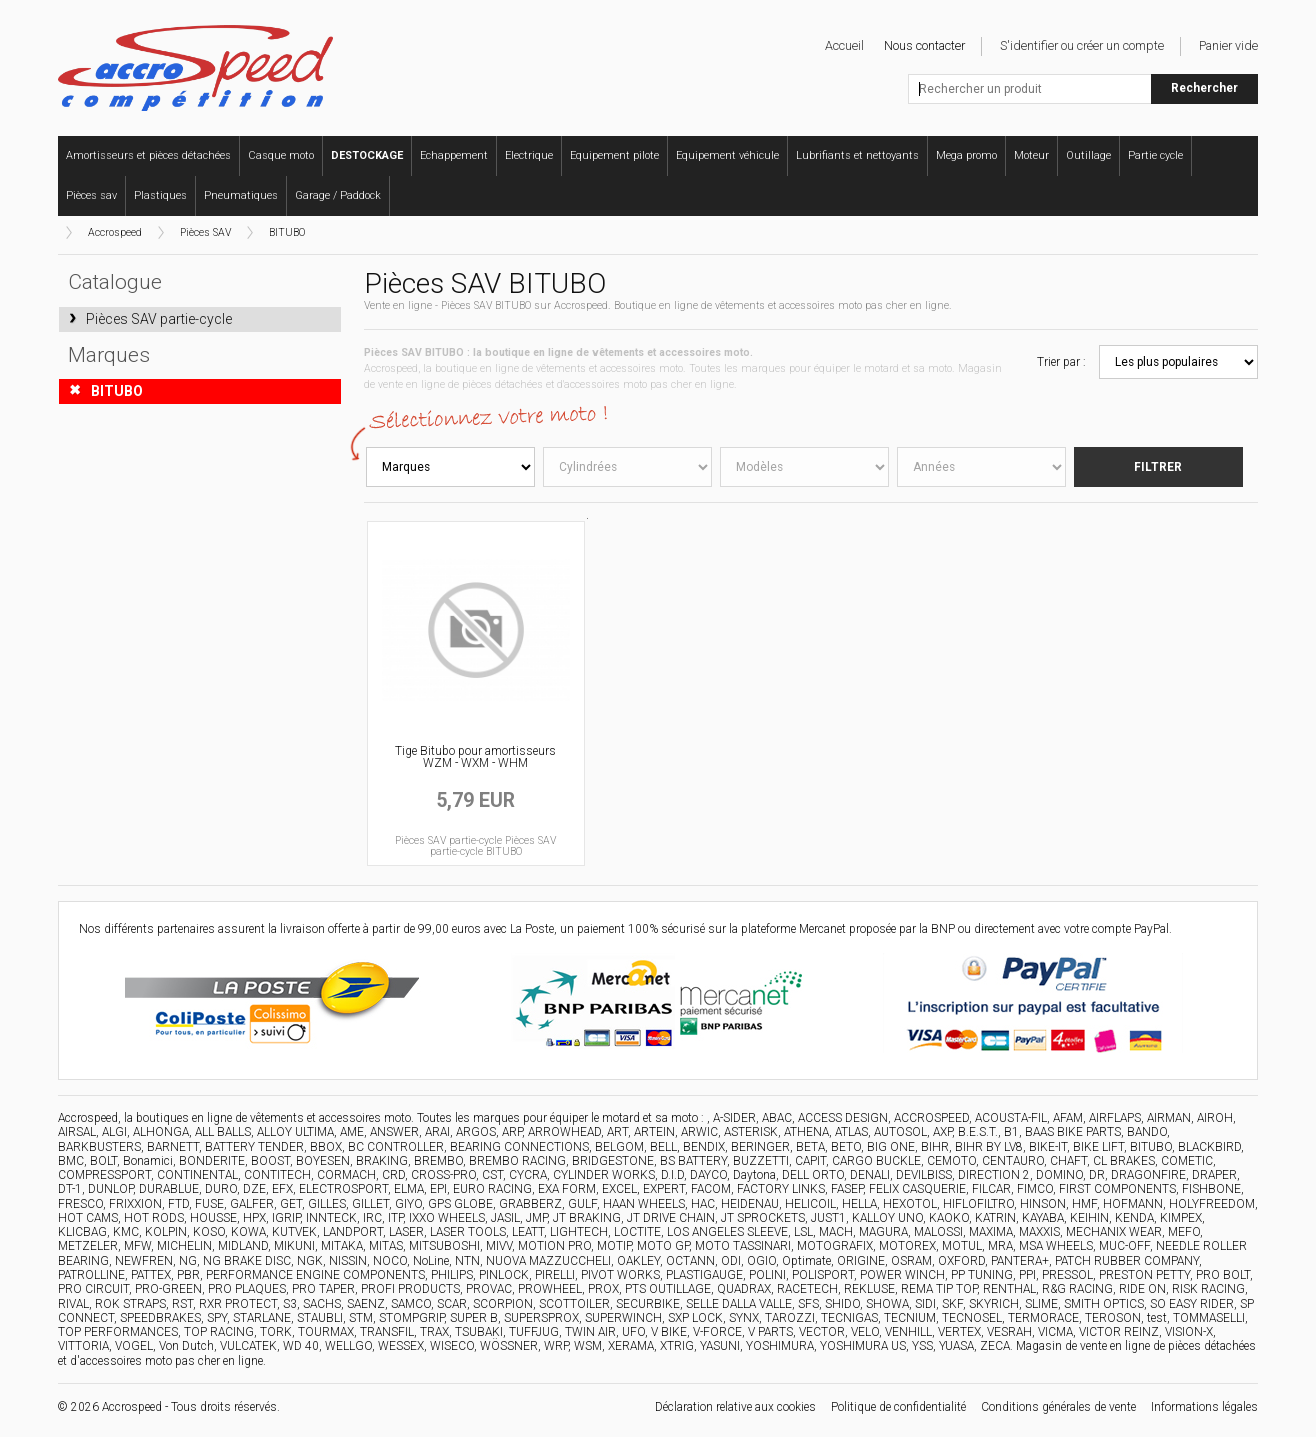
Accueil (844, 45)
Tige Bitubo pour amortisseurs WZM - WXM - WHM (475, 757)
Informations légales (1204, 1407)
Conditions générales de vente (1058, 1407)
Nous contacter (924, 45)
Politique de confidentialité (898, 1407)
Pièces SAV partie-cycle (159, 319)
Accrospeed (115, 232)
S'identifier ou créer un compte (1082, 45)
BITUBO (287, 232)
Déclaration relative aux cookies (735, 1407)
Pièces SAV (205, 232)
